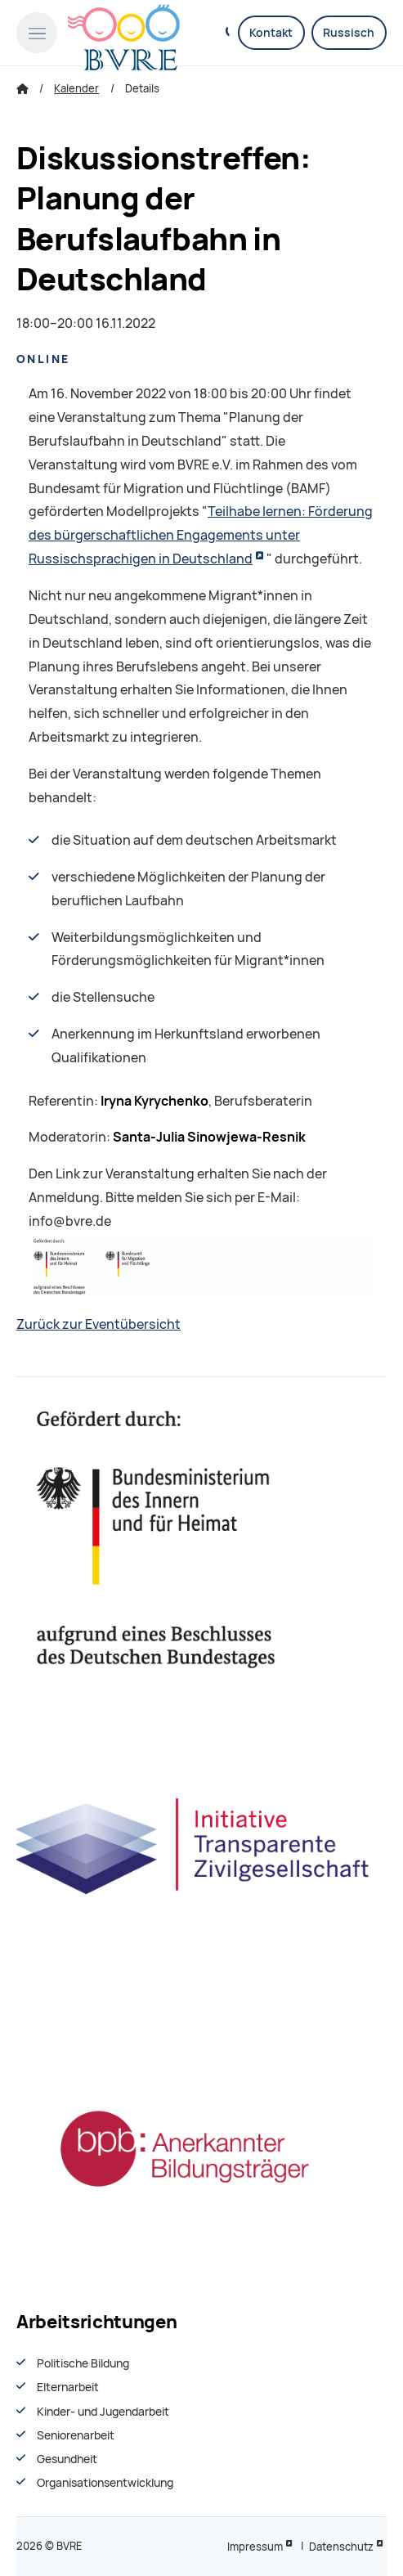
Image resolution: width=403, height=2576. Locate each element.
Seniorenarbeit (75, 2435)
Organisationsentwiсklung (105, 2482)
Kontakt (271, 32)
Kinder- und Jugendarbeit (103, 2411)
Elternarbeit (68, 2387)
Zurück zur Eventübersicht (98, 1324)
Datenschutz (341, 2547)
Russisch (348, 32)
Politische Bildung (83, 2363)
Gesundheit (67, 2459)
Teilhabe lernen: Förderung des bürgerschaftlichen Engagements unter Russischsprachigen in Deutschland (201, 535)
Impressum (255, 2547)
